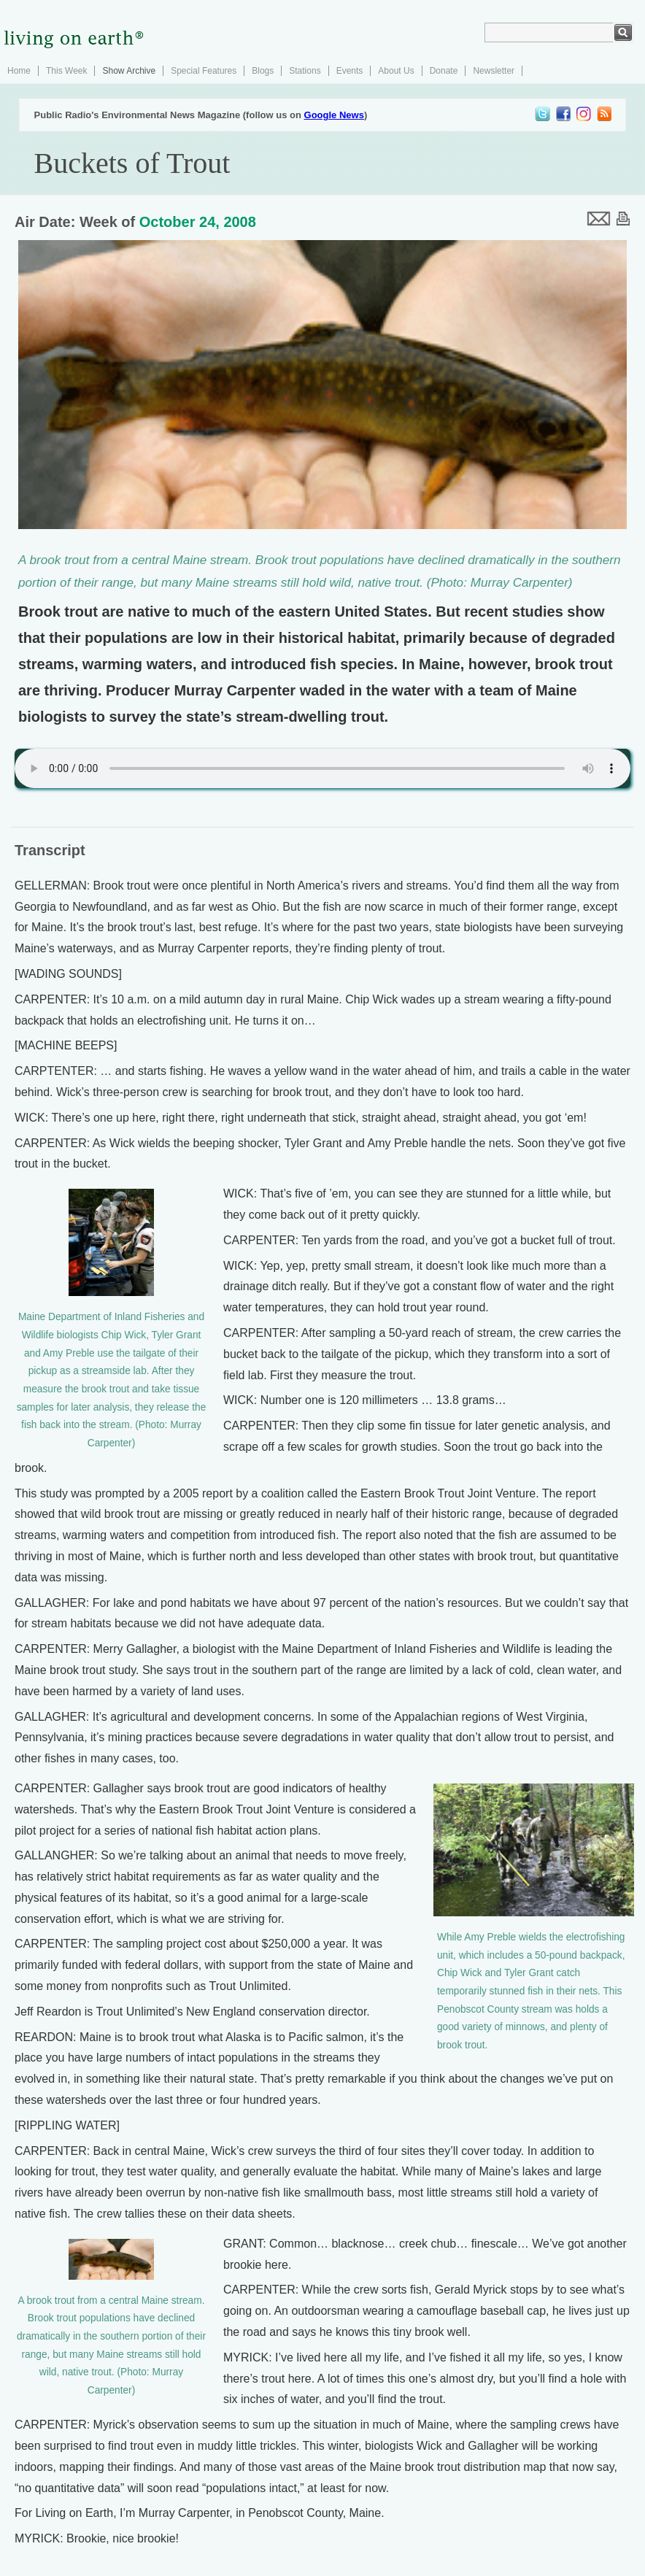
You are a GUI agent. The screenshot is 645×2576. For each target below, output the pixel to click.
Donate (444, 71)
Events (349, 71)
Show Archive (128, 71)
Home (19, 71)
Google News (334, 114)
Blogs (263, 71)
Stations (304, 71)
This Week (66, 71)
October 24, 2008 (197, 222)
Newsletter (493, 71)
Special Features (203, 71)
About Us (396, 71)
